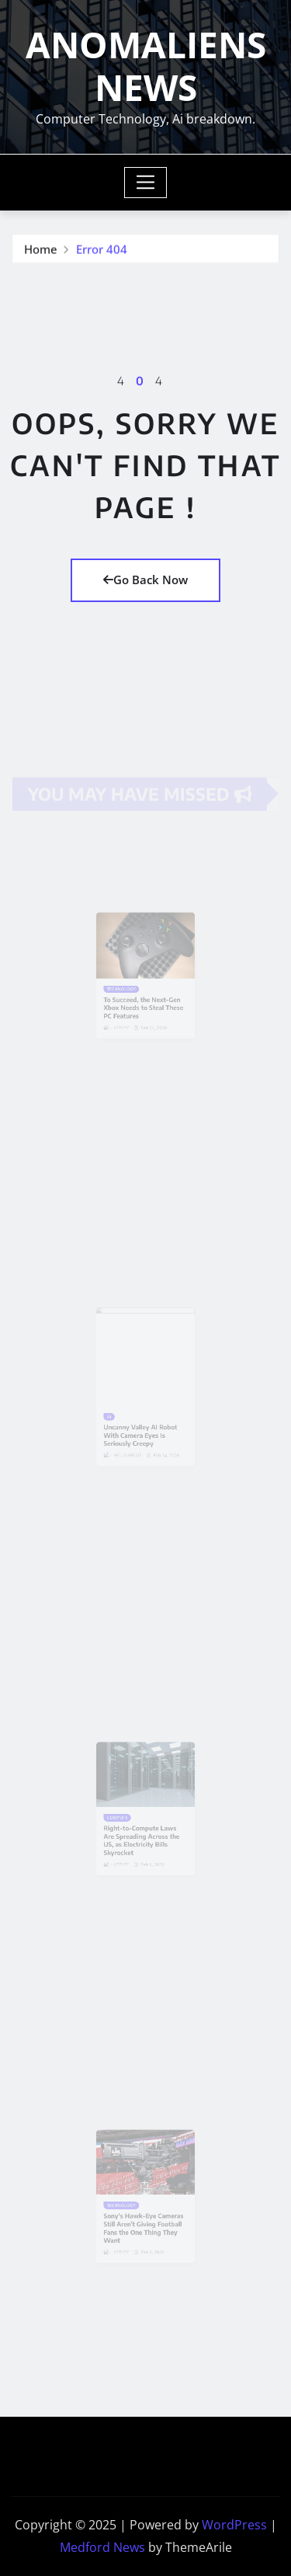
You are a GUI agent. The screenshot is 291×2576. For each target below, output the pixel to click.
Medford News (102, 2547)
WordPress (234, 2524)
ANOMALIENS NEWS (146, 65)
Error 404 (101, 248)
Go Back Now (145, 579)
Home (40, 248)
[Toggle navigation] (145, 182)
